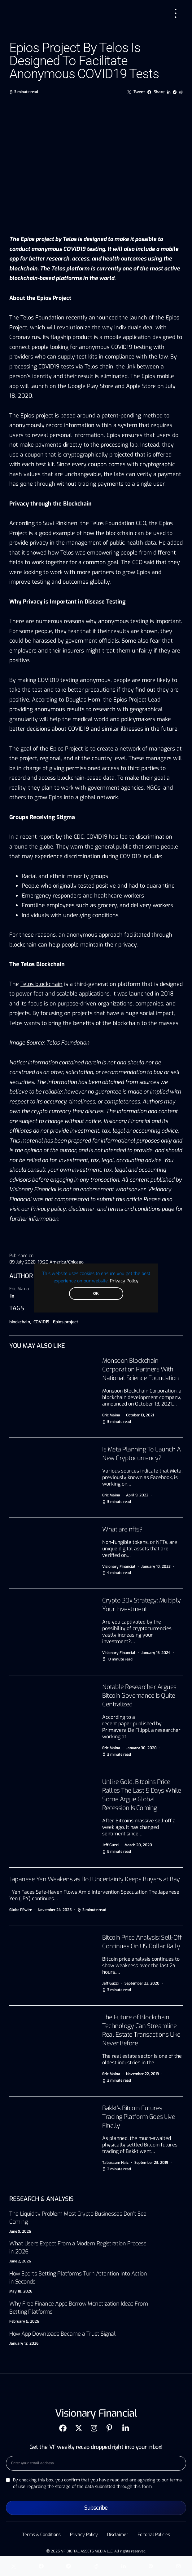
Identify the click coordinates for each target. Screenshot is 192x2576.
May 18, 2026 (20, 2291)
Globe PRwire (20, 1909)
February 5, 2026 (24, 2321)
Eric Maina (19, 1289)
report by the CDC (61, 836)
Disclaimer (117, 2535)
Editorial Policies (153, 2535)
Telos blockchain (41, 984)
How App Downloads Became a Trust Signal (62, 2334)
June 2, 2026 (20, 2261)
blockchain (19, 1322)
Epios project (65, 1322)
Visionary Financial (118, 1566)
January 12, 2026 (23, 2343)
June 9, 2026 (20, 2231)
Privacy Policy (124, 1281)
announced (103, 317)
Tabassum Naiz (115, 2162)
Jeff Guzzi (110, 1845)
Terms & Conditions (41, 2535)
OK (96, 1293)
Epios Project (66, 748)
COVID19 (41, 1322)
